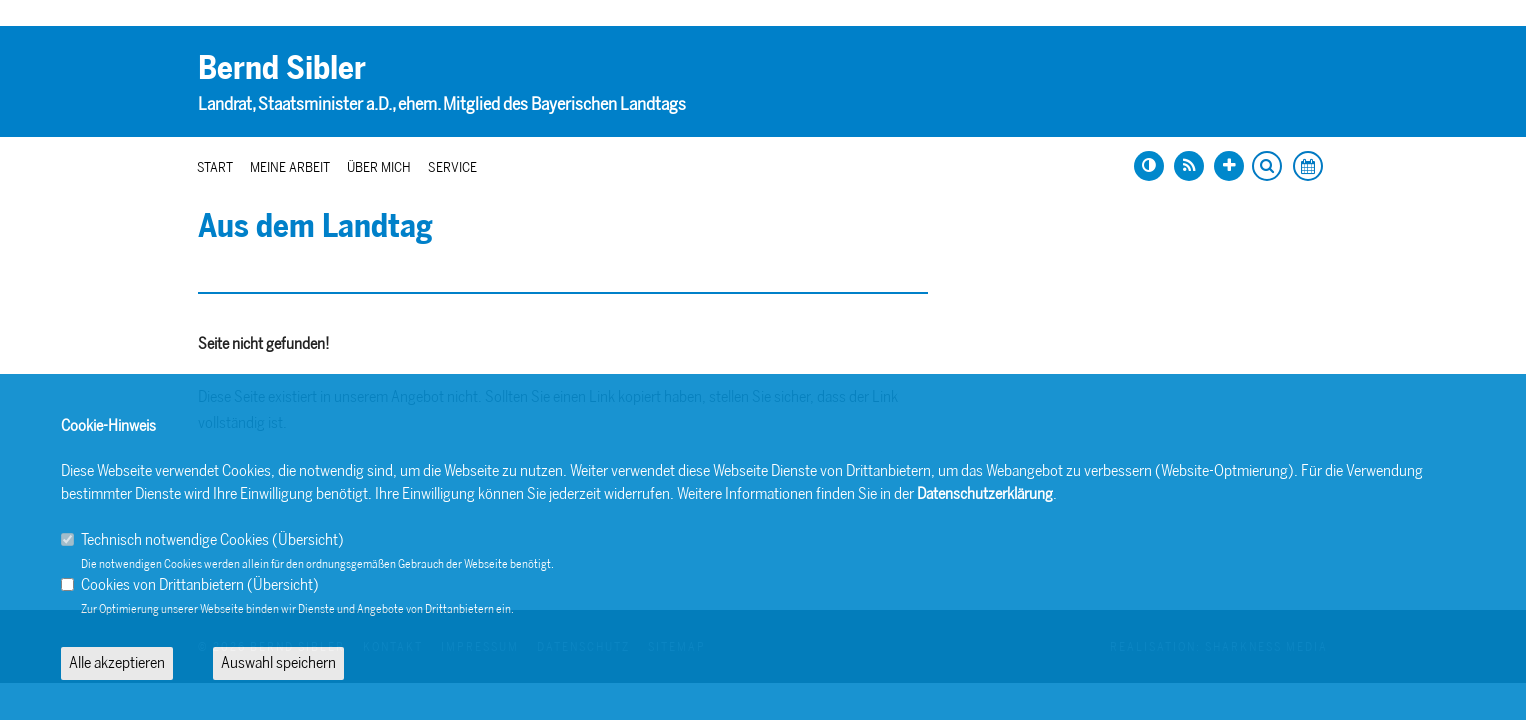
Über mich (379, 167)
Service (452, 167)
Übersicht (308, 539)
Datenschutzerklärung (985, 493)
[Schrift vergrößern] (1229, 166)
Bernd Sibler (282, 68)
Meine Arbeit (290, 167)
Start (215, 167)
